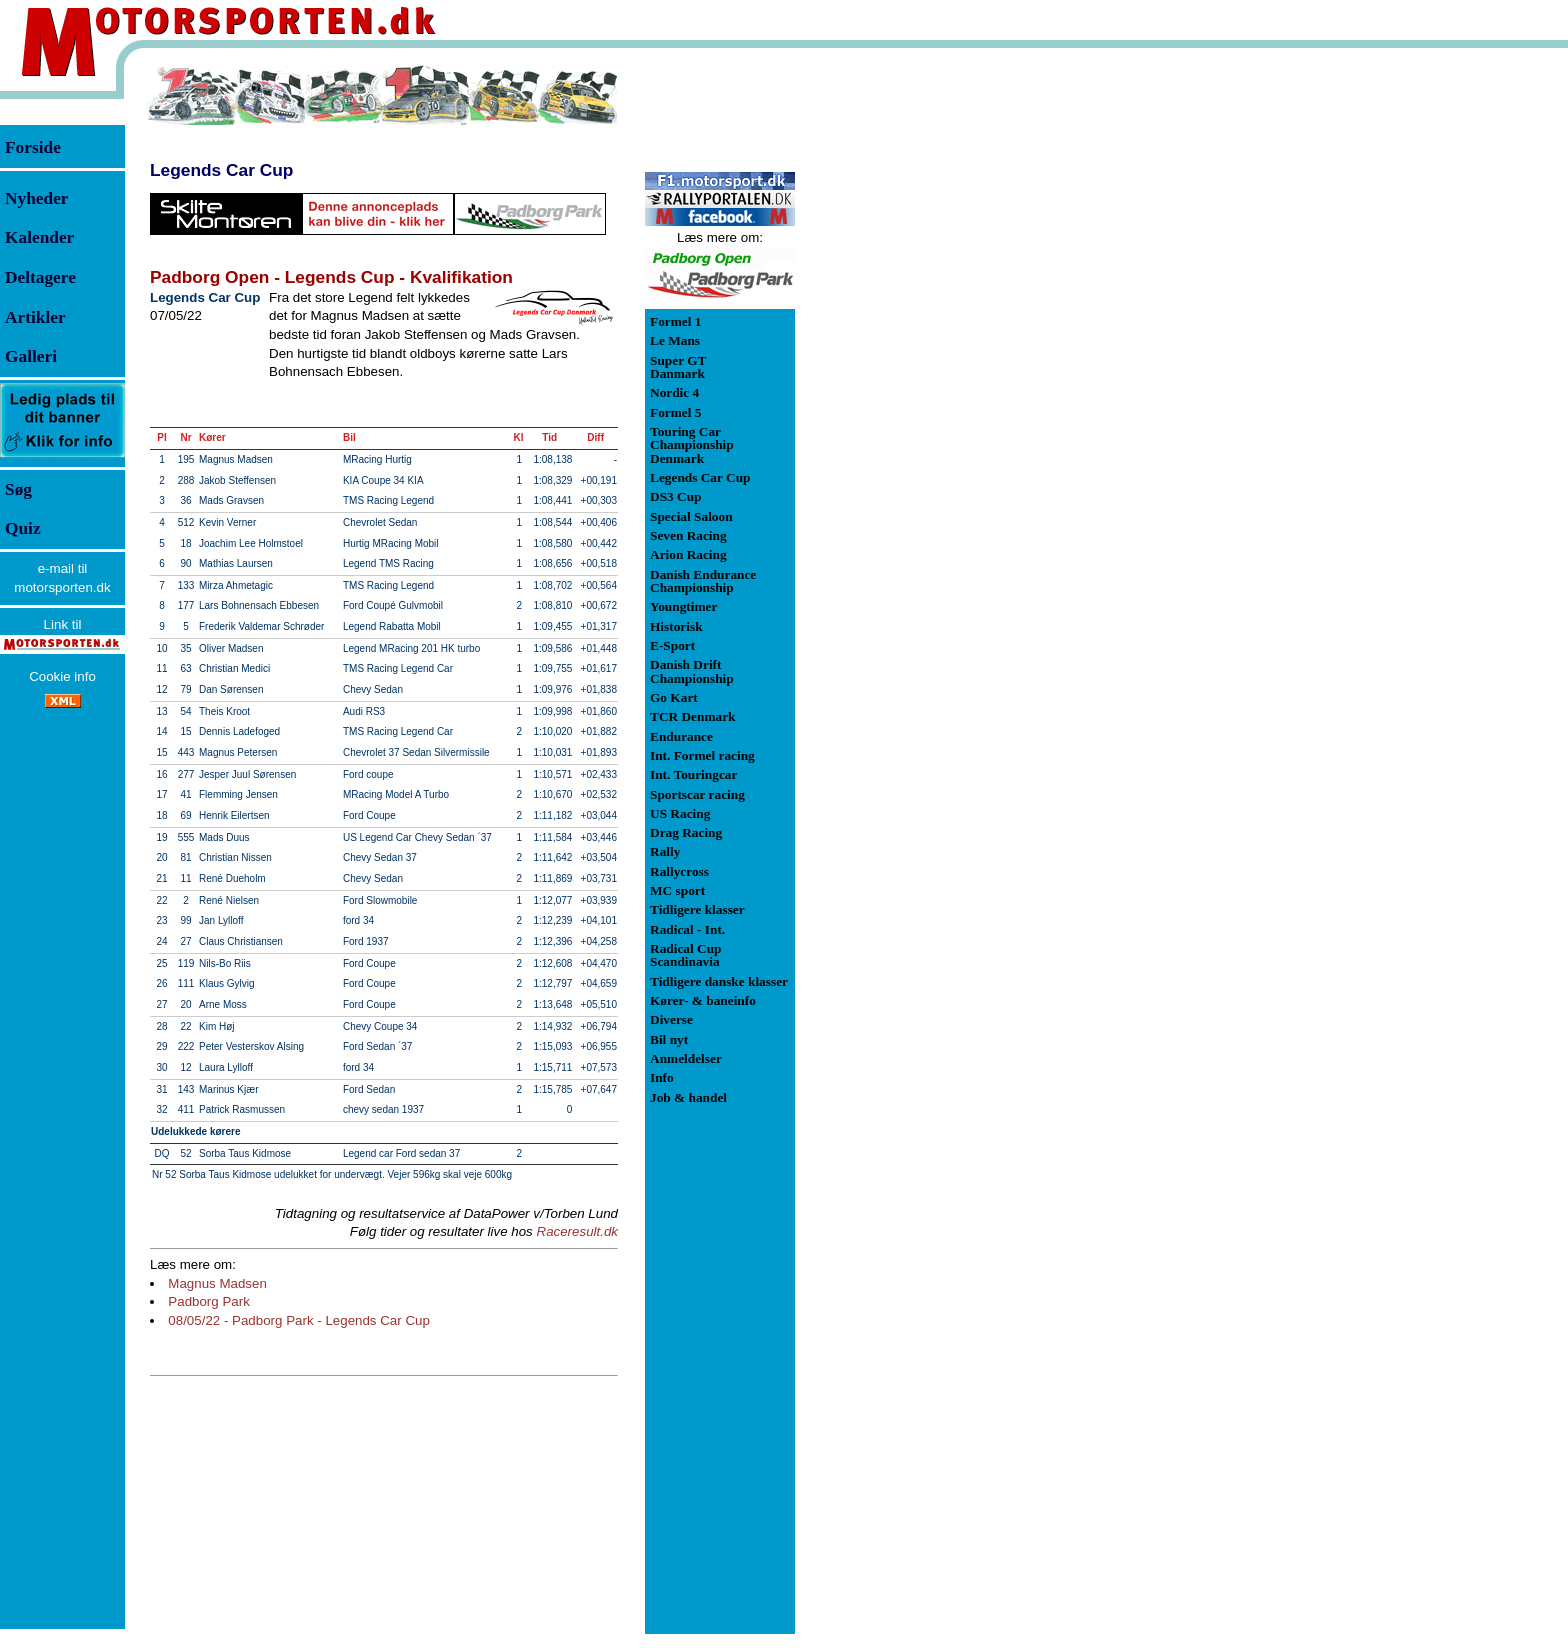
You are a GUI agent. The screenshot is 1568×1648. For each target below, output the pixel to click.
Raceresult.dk (578, 1231)
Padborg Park (209, 1301)
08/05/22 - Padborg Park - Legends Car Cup (299, 1320)
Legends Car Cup (221, 170)
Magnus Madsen (217, 1283)
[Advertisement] (900, 364)
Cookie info (62, 676)
